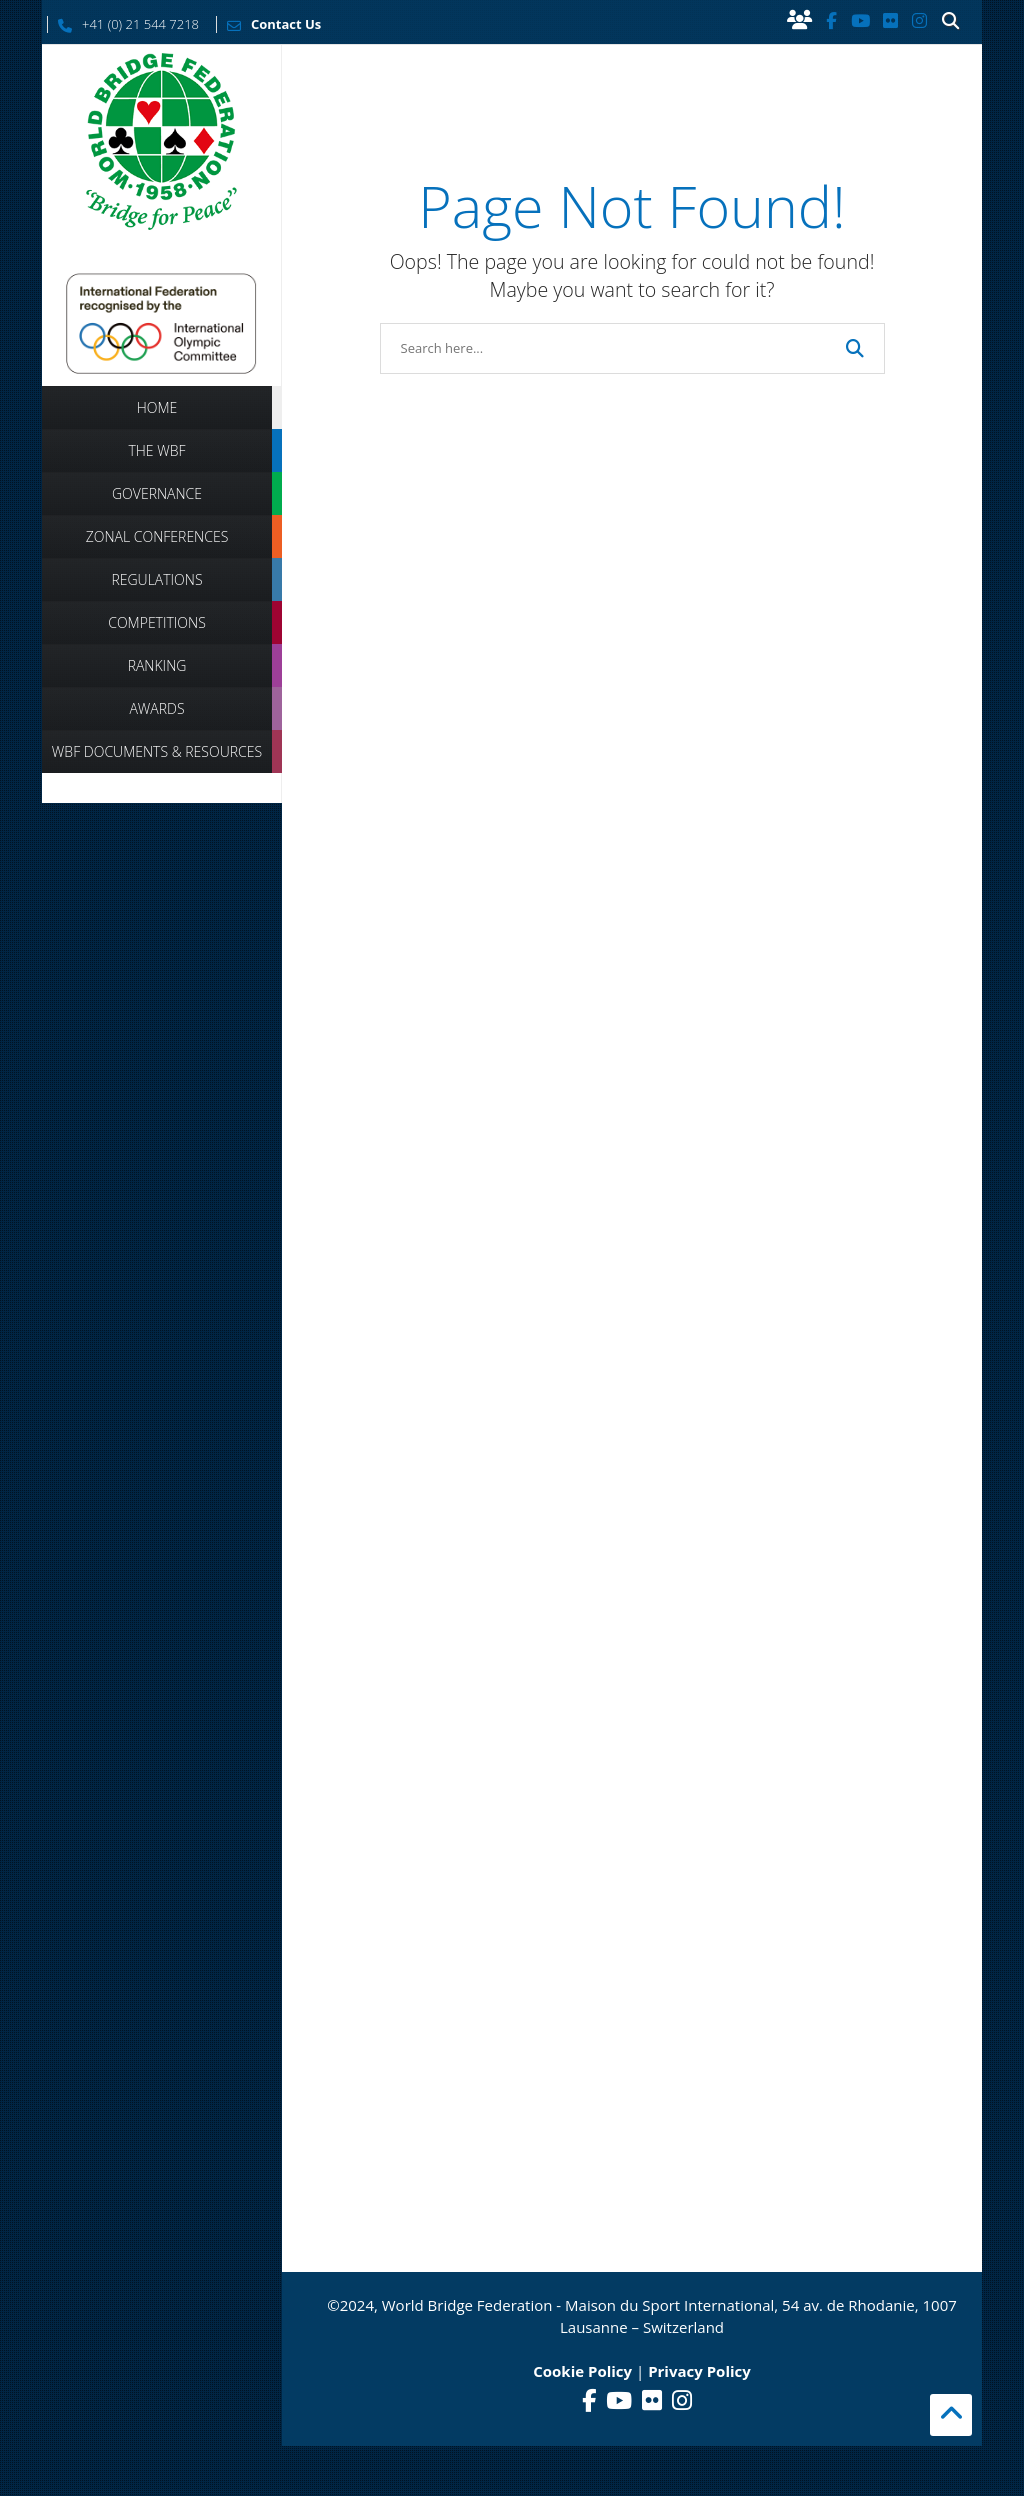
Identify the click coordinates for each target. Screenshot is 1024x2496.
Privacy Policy (699, 2371)
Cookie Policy (582, 2371)
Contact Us (269, 24)
